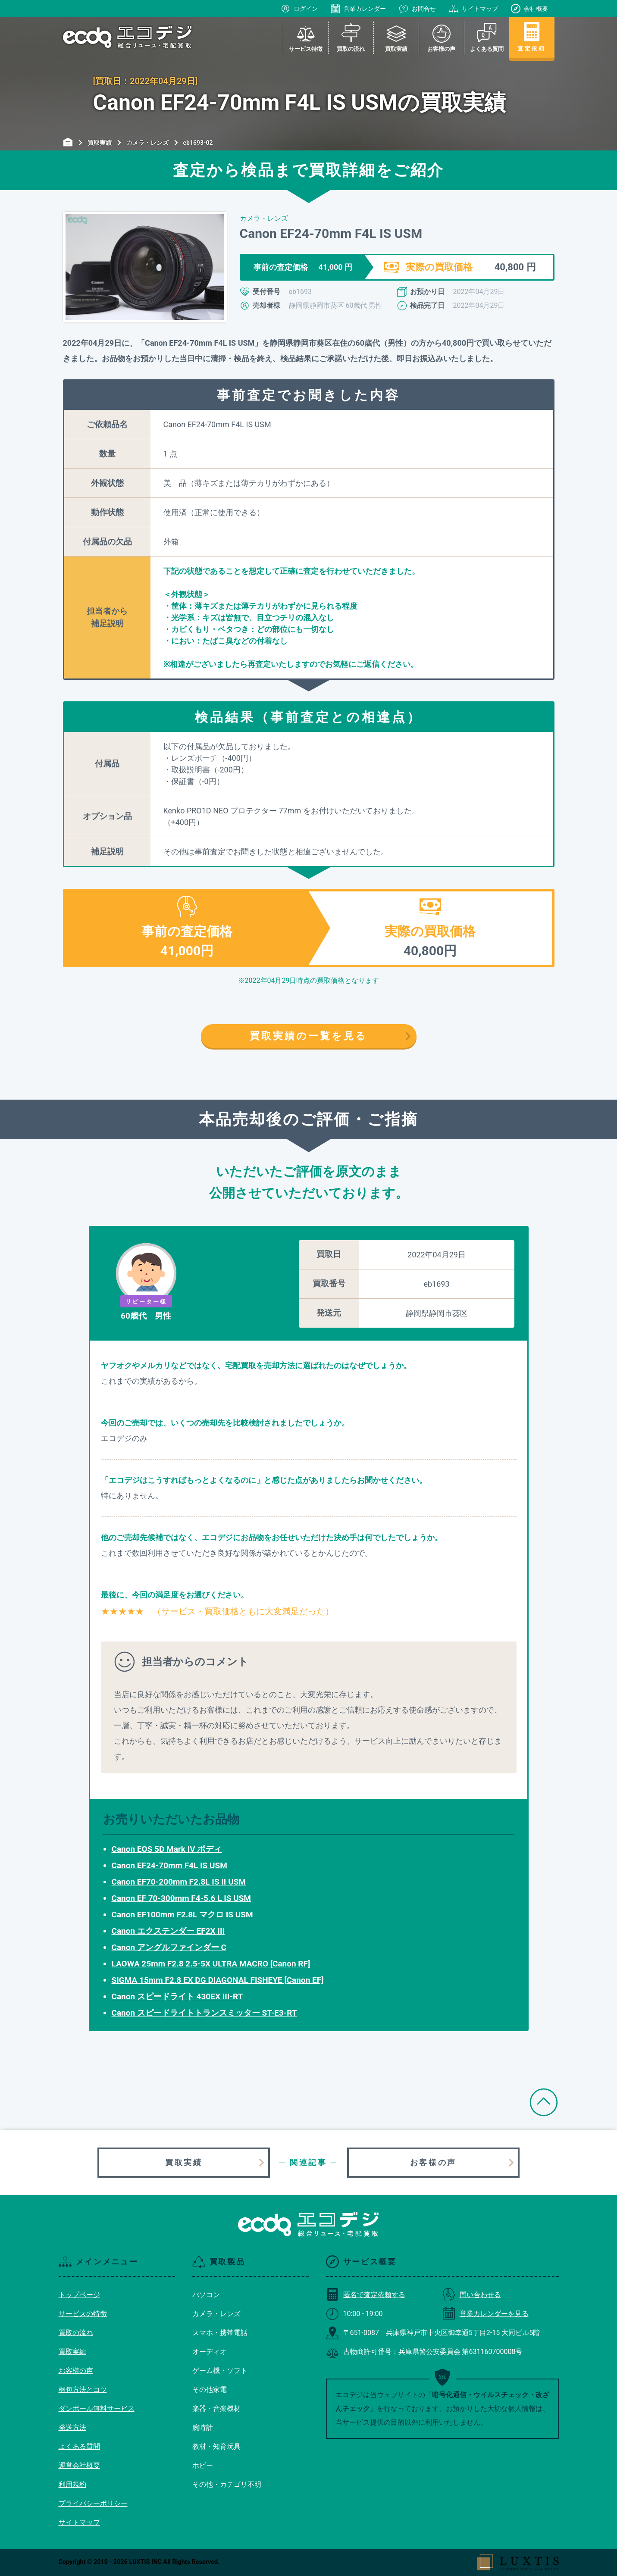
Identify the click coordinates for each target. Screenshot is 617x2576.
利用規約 (72, 2484)
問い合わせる (471, 2295)
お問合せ (417, 8)
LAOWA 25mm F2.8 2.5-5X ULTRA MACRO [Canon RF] (211, 1964)
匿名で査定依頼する (365, 2295)
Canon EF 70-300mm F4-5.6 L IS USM (181, 1898)
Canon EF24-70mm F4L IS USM (169, 1865)
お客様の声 (433, 2162)
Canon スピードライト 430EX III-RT (177, 1996)
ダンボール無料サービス (97, 2408)
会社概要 (529, 8)
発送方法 (72, 2427)
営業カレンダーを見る (485, 2314)
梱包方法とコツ (83, 2389)
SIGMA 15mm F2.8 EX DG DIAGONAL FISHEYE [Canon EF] (218, 1980)
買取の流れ (76, 2333)
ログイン (299, 8)
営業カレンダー (358, 8)
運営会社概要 (79, 2465)
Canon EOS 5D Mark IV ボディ (167, 1849)
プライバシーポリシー (93, 2503)
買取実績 (183, 2162)
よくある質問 (79, 2446)
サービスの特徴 (83, 2314)
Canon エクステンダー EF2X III (168, 1931)
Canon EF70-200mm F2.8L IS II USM (179, 1882)
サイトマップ (473, 8)
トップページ (79, 2295)
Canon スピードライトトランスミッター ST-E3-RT (204, 2013)
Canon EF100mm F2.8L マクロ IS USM (182, 1914)
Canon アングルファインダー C (169, 1947)
